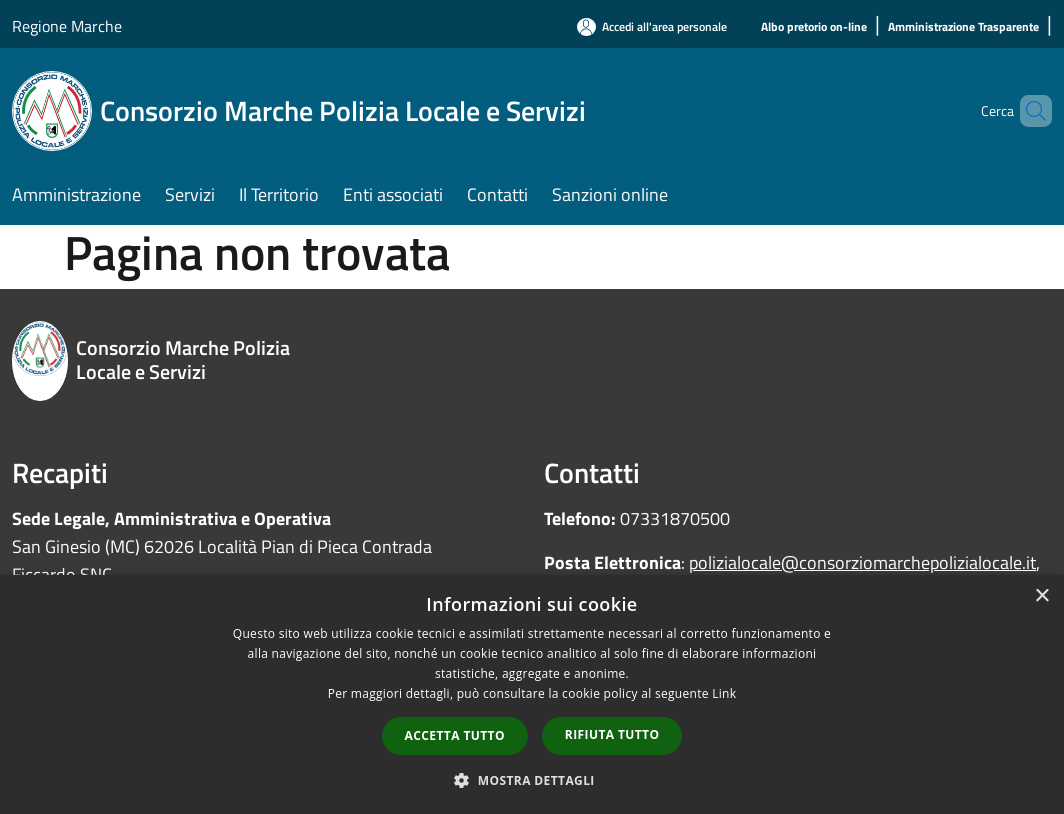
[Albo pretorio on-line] (814, 27)
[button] (532, 780)
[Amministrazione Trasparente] (963, 27)
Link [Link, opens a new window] (724, 693)
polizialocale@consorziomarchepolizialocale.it (862, 562)
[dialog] (532, 694)
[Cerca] (1028, 111)
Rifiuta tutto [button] (612, 734)
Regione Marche (67, 26)
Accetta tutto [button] (455, 735)
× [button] (1041, 596)
